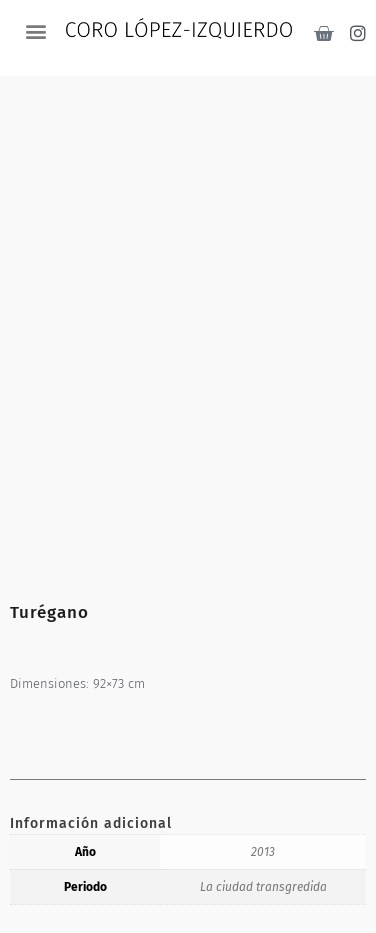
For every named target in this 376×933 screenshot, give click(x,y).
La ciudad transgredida (263, 887)
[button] (35, 30)
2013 (263, 852)
